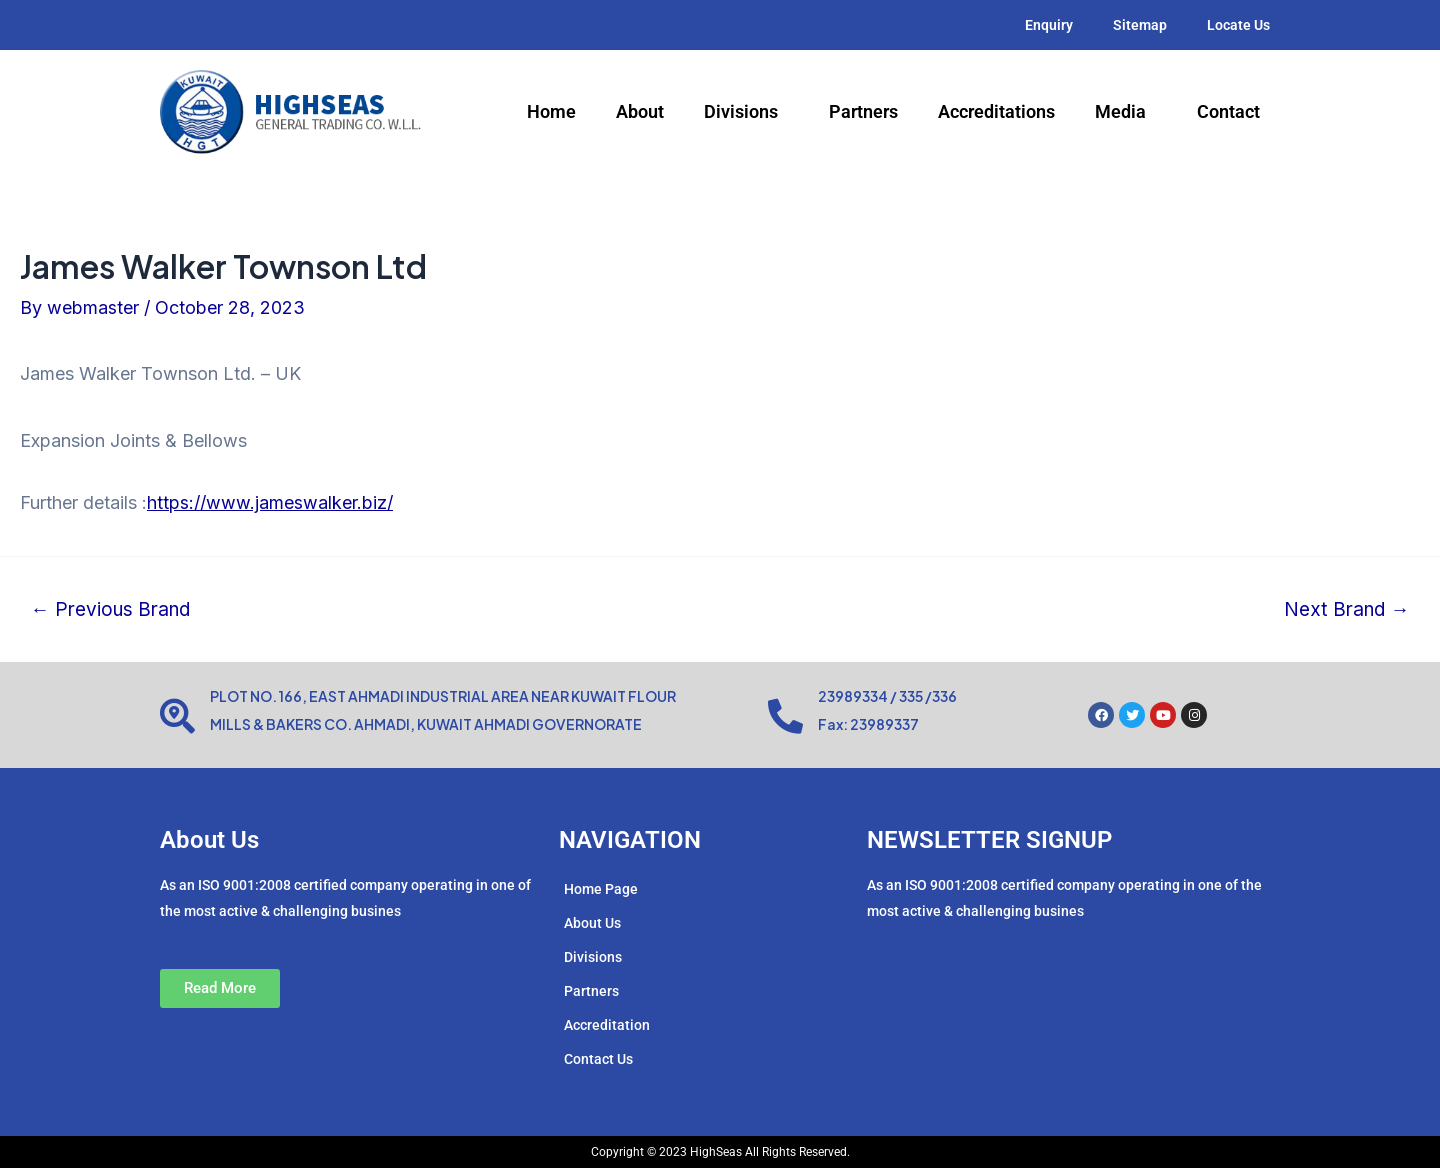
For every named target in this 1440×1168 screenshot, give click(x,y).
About (640, 111)
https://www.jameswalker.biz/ (270, 502)
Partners (863, 111)
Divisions (746, 112)
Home (551, 111)
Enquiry (1049, 25)
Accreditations (996, 111)
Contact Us (598, 1059)
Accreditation (607, 1025)
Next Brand (1346, 609)
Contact (1228, 111)
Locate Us (1238, 25)
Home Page (601, 889)
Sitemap (1140, 25)
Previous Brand (111, 609)
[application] (786, 113)
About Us (592, 923)
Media (1126, 112)
